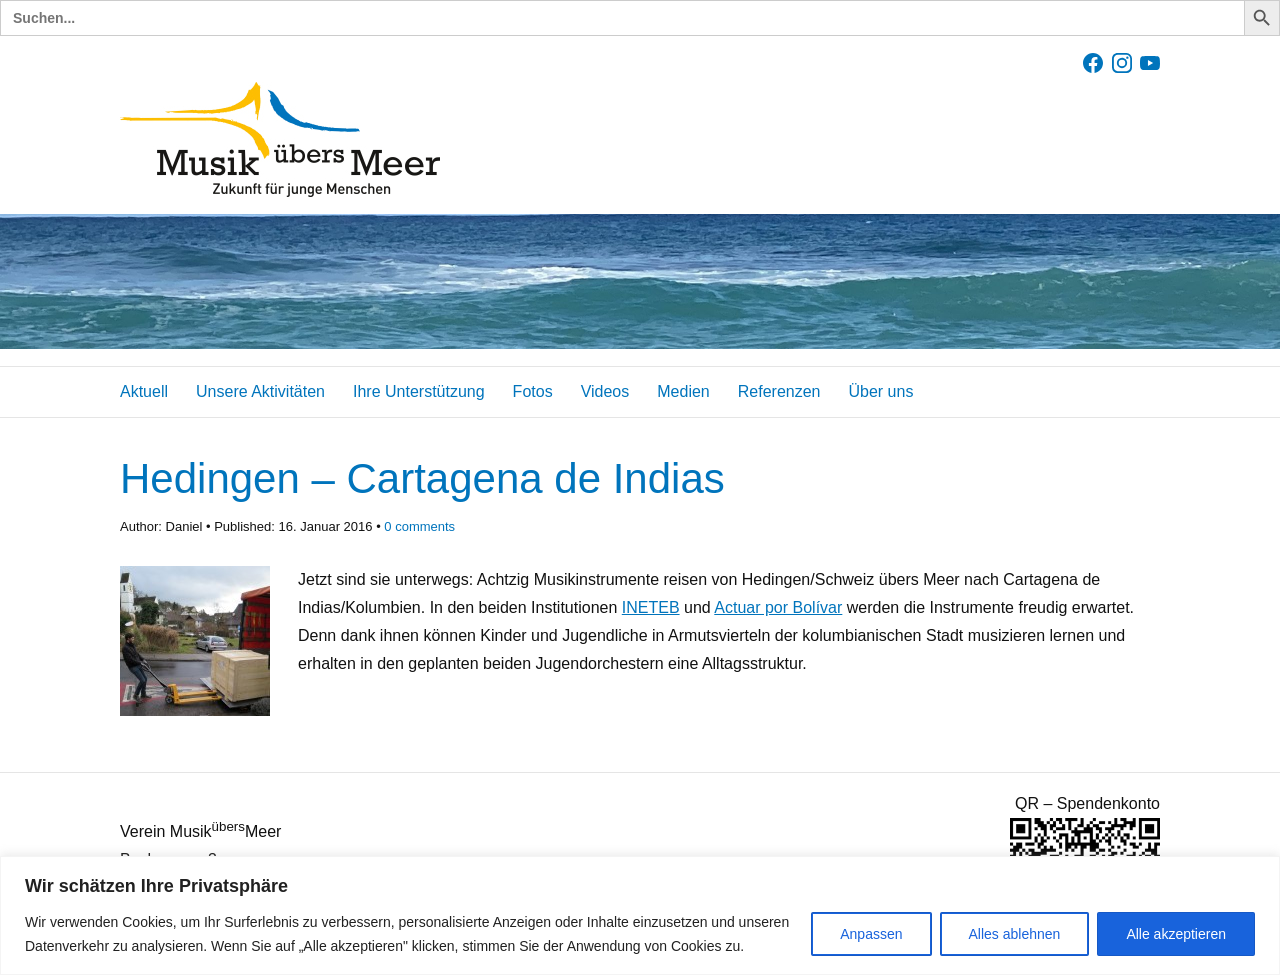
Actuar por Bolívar (778, 607)
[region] (640, 915)
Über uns (880, 391)
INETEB (651, 607)
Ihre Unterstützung (419, 391)
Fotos (533, 391)
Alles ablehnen (1015, 934)
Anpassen (871, 934)
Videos (605, 391)
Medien (683, 391)
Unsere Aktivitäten (260, 391)
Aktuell (144, 391)
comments (419, 526)
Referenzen (779, 391)
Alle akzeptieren (1176, 934)
